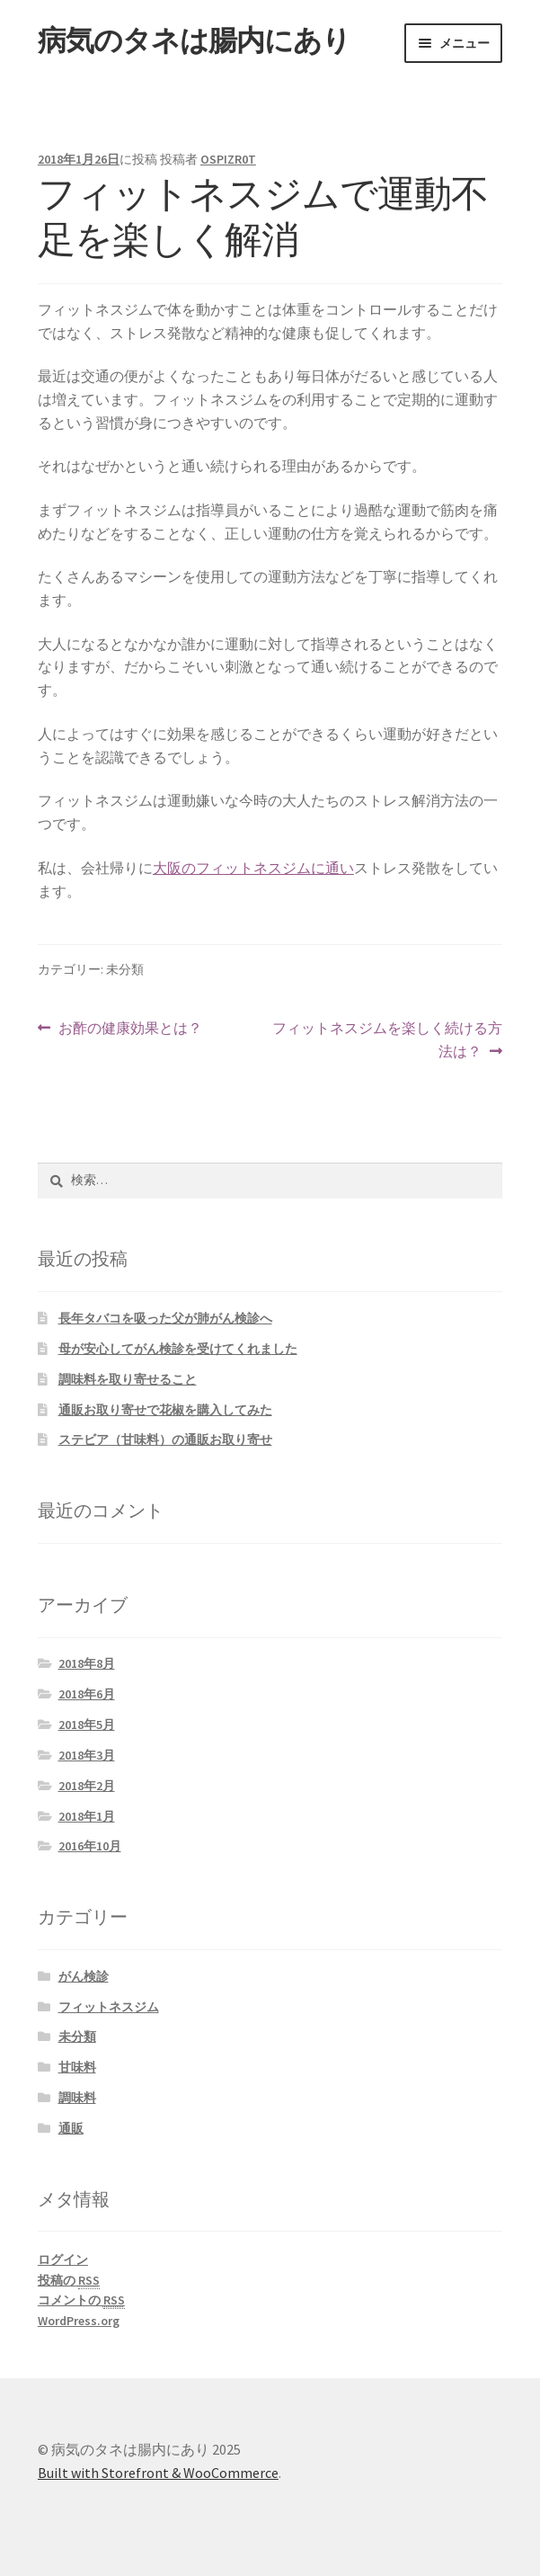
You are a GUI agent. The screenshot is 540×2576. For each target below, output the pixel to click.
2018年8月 (86, 1663)
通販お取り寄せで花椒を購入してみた (165, 1410)
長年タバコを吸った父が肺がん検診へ (165, 1318)
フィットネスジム (108, 2007)
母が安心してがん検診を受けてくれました (177, 1349)
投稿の (69, 2280)
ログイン (63, 2259)
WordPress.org (79, 2321)
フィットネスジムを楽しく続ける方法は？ (386, 1040)
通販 (71, 2128)
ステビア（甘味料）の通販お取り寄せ (165, 1439)
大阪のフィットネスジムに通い (253, 868)
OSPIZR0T (228, 159)
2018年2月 (86, 1786)
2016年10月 (89, 1846)
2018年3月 (86, 1755)
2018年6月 (86, 1694)
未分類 (77, 2036)
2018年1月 (86, 1816)
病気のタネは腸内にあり (194, 40)
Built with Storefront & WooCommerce (158, 2473)
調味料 (77, 2098)
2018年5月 (86, 1724)
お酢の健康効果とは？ (130, 1028)
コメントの (81, 2300)
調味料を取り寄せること (127, 1379)
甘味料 (77, 2067)
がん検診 (83, 1976)
